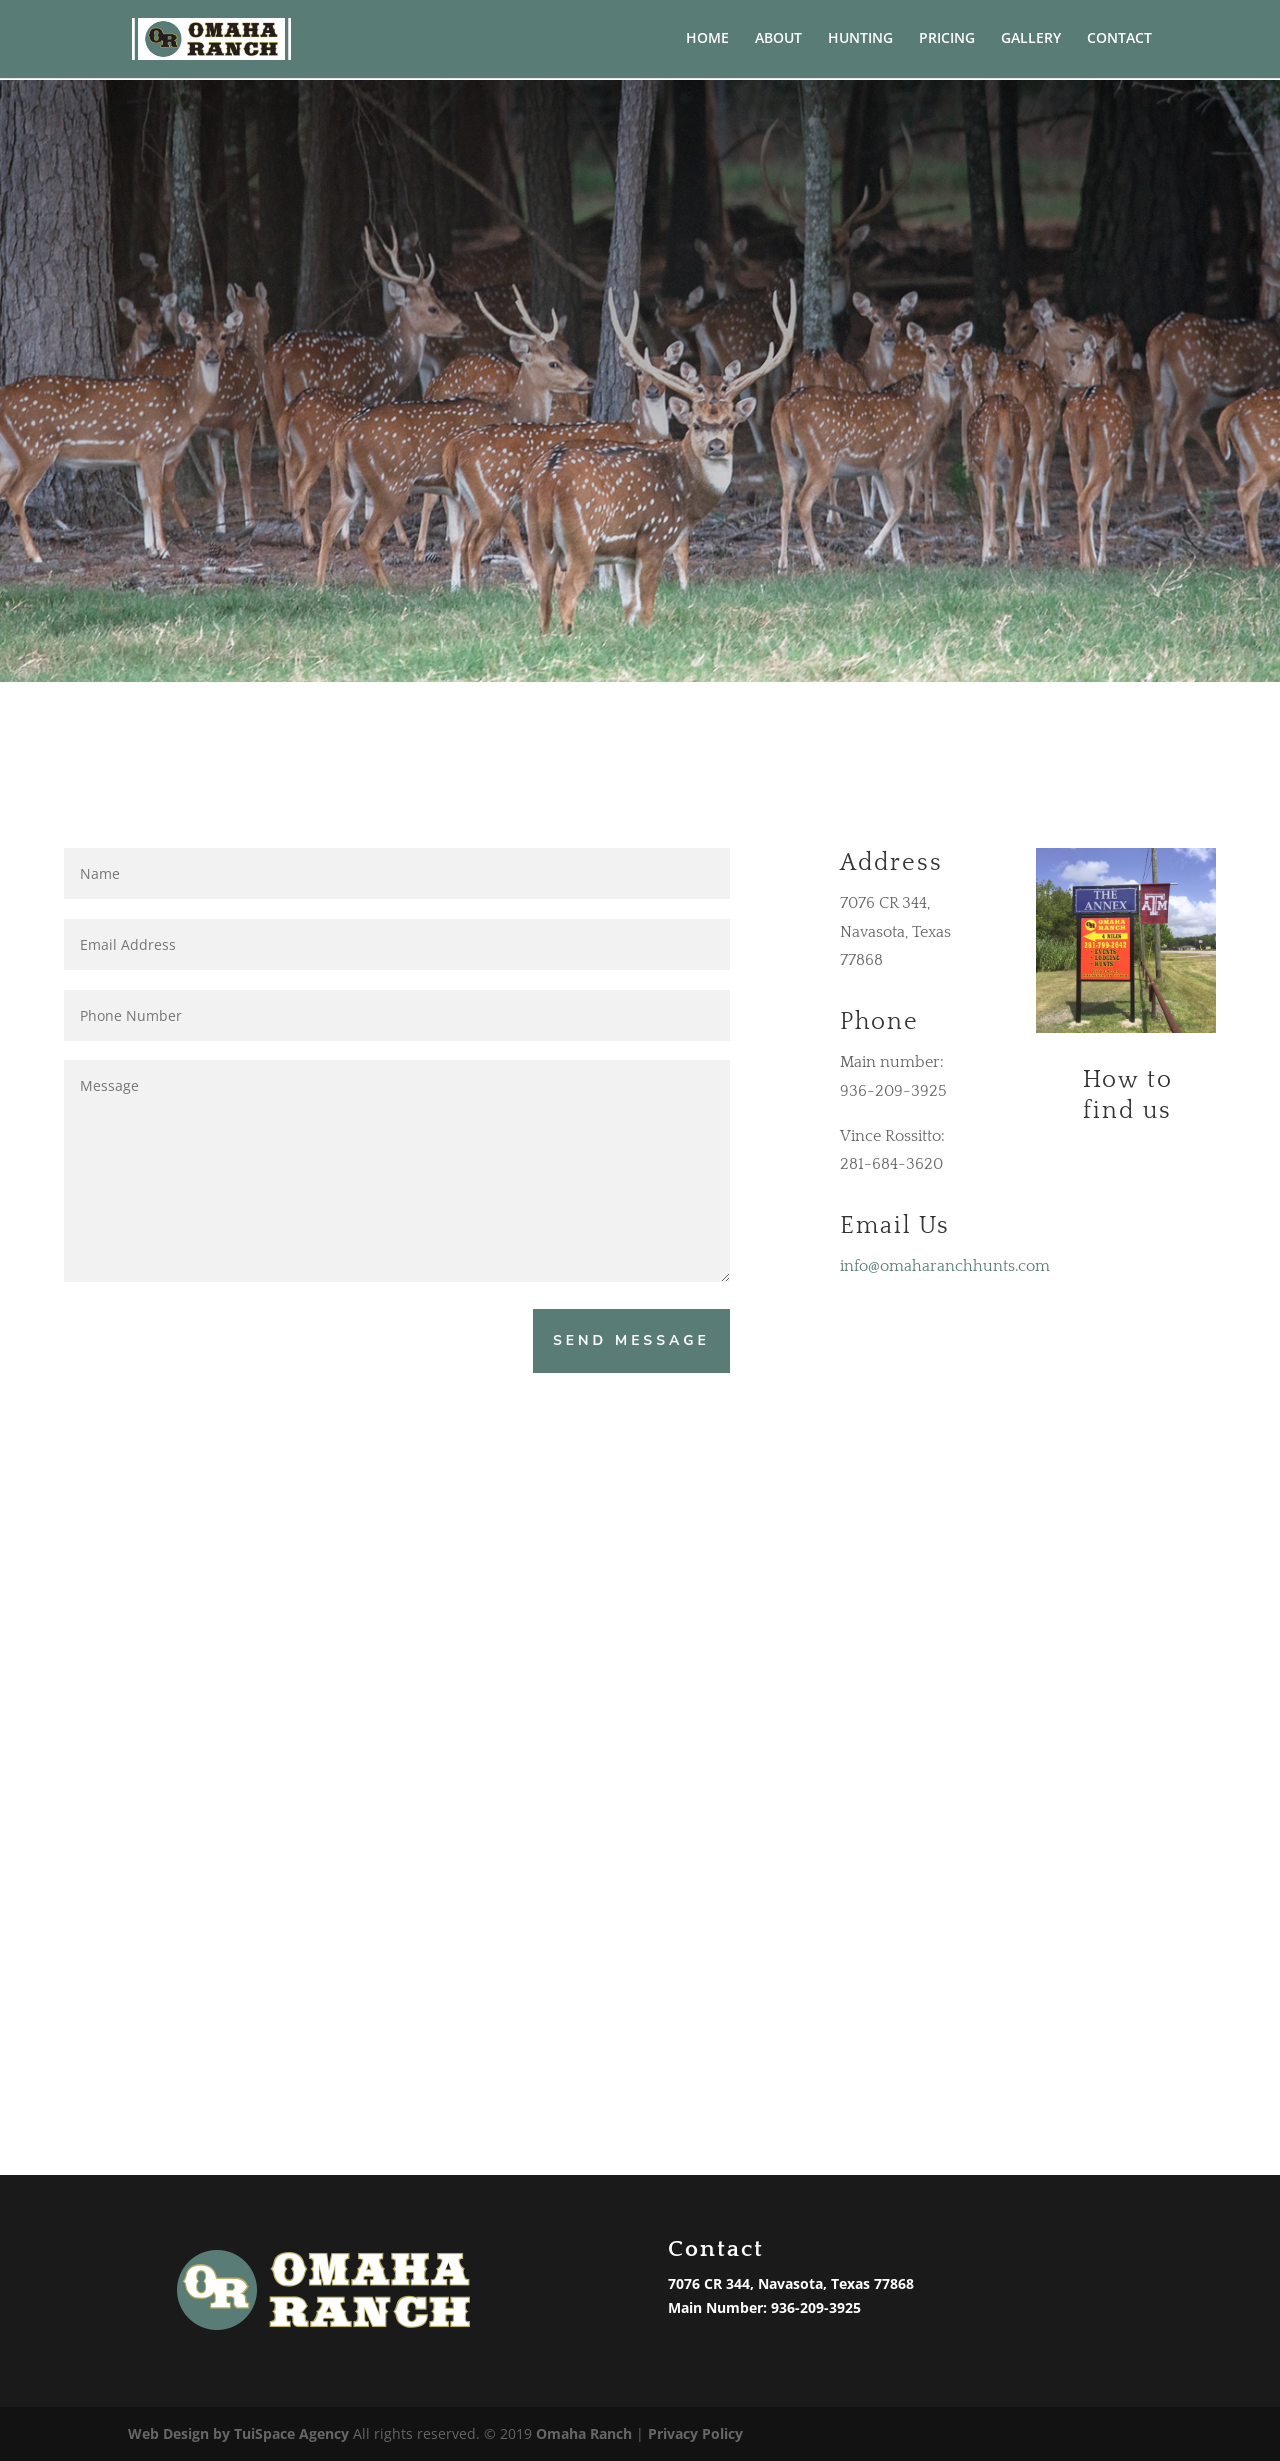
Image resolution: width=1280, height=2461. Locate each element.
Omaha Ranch (584, 2433)
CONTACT (1119, 41)
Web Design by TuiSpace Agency (238, 2433)
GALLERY (1031, 41)
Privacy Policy (695, 2433)
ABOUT (778, 41)
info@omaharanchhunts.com (945, 1266)
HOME (707, 41)
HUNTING (860, 41)
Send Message (631, 1340)
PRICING (947, 41)
